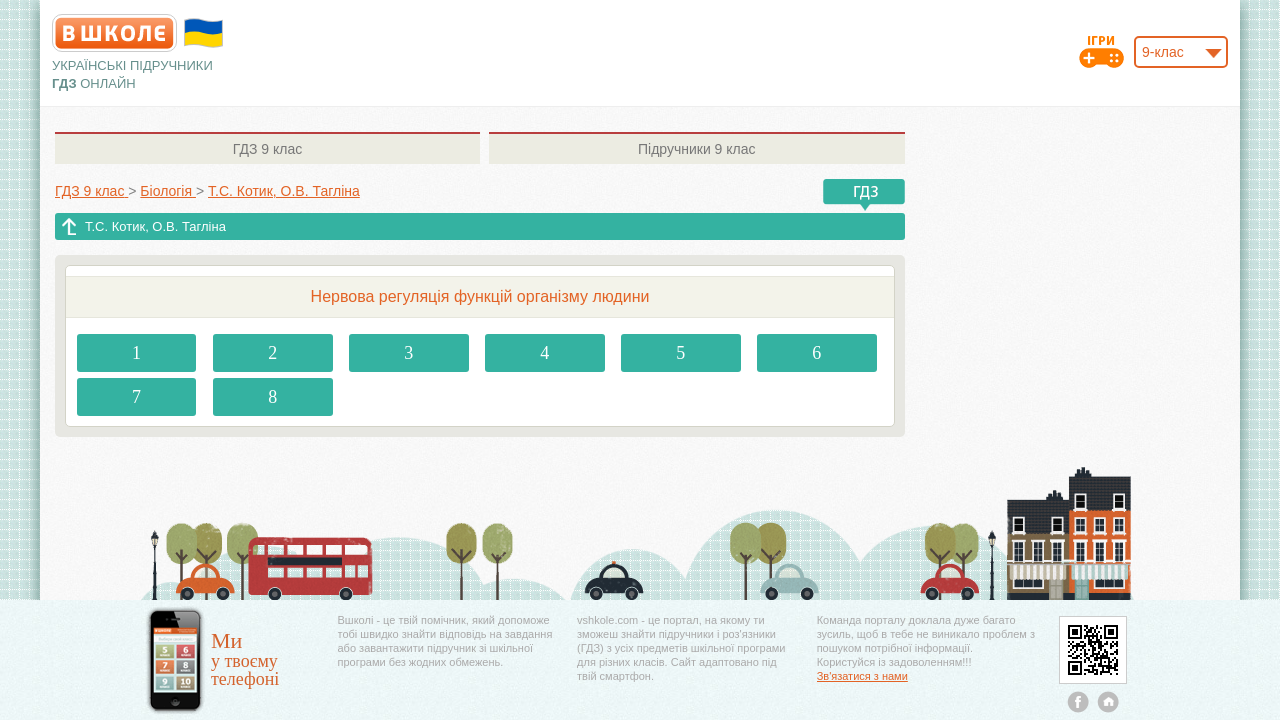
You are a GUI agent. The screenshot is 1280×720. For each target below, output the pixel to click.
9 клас (267, 149)
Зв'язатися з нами (862, 676)
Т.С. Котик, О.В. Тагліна (155, 226)
